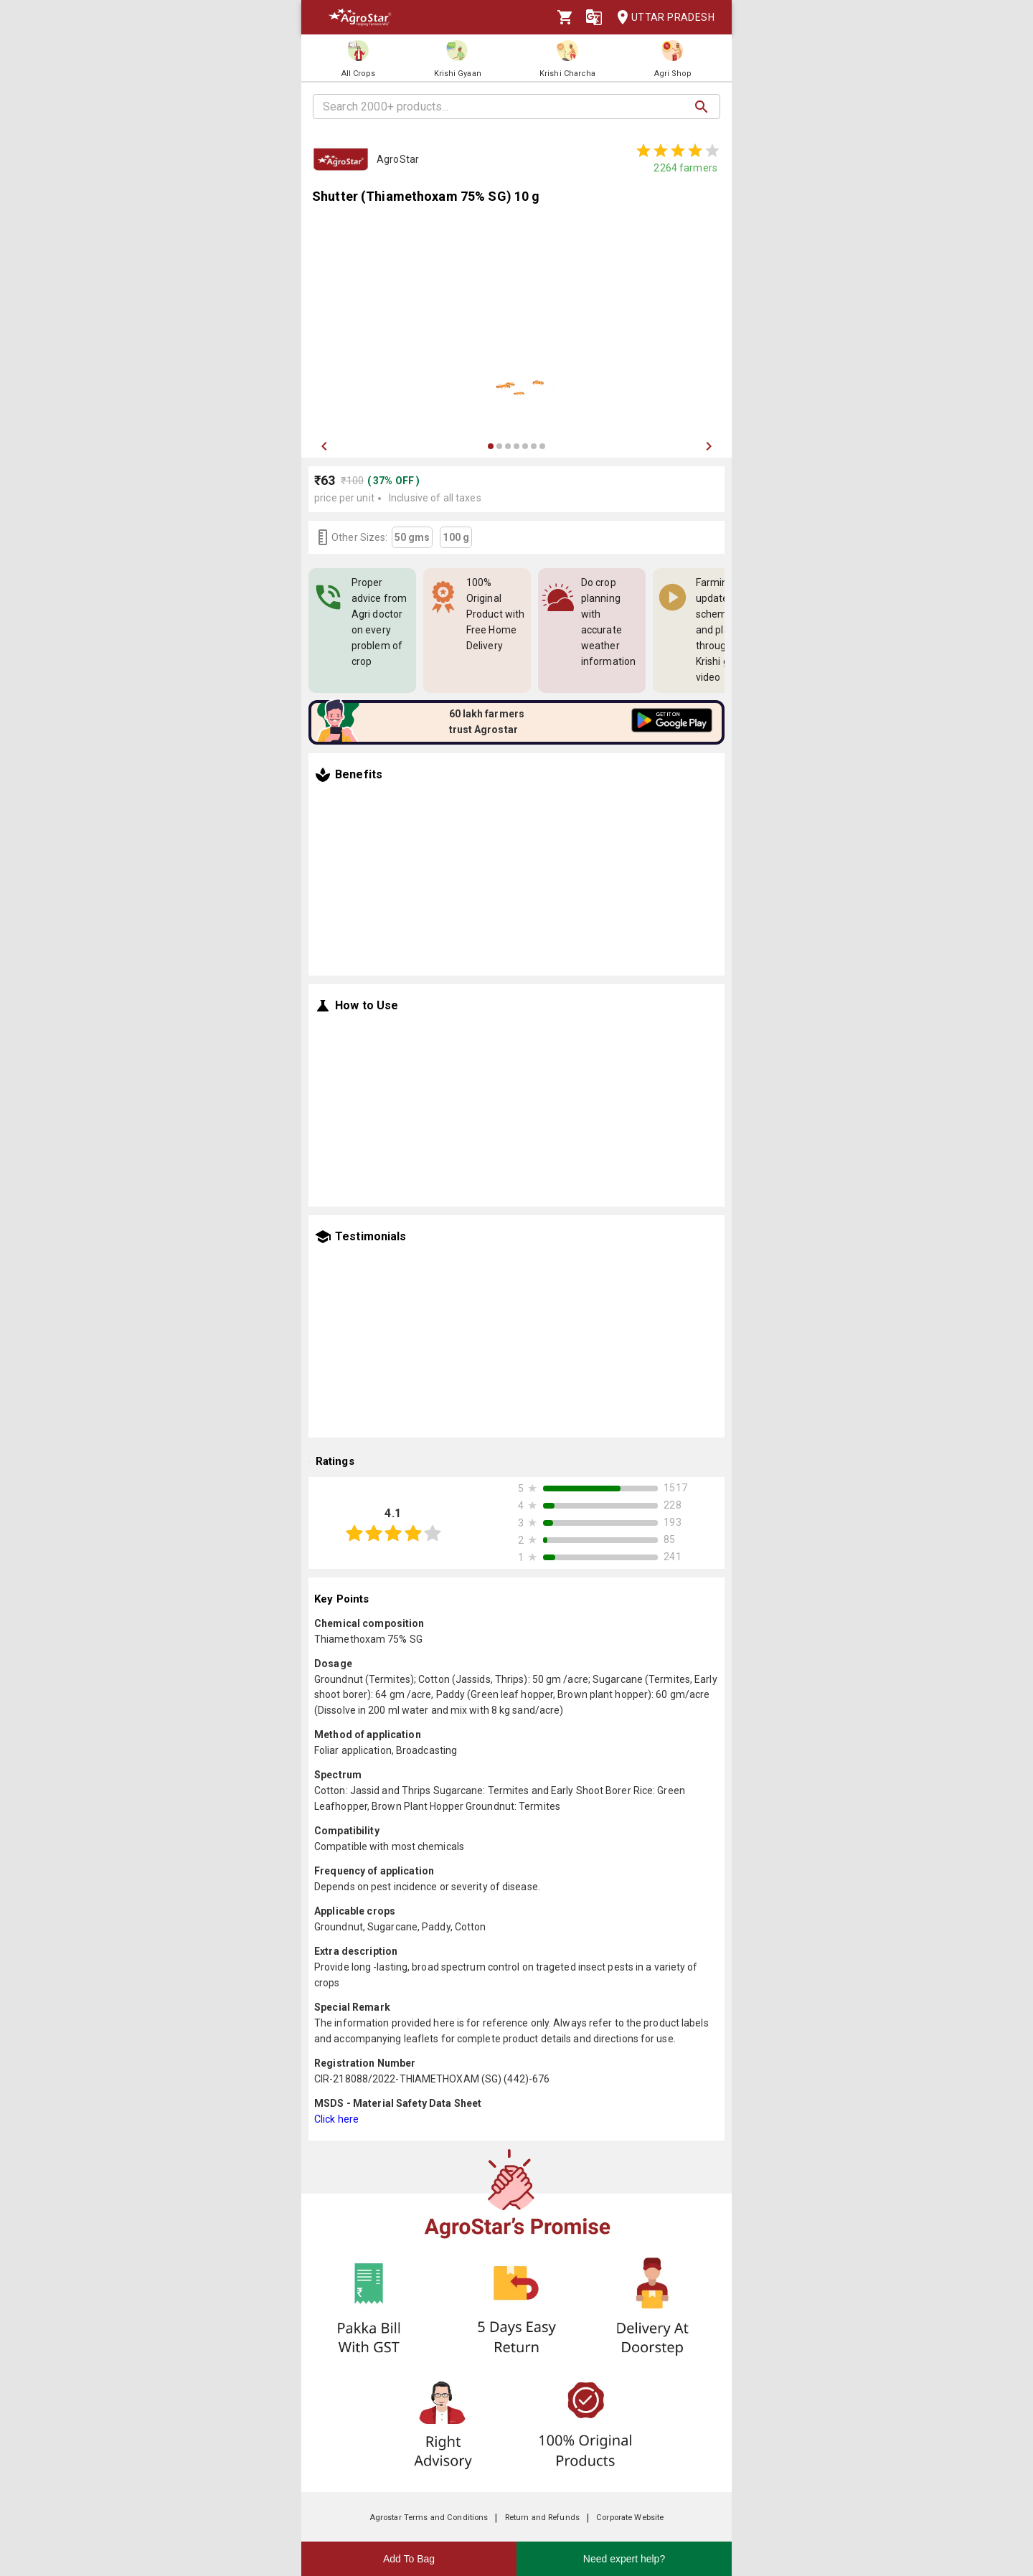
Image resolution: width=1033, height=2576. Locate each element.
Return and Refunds (542, 2517)
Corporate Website (630, 2517)
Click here (336, 2119)
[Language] (594, 17)
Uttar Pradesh (661, 17)
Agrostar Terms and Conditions (429, 2517)
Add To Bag (409, 2559)
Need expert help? (624, 2559)
